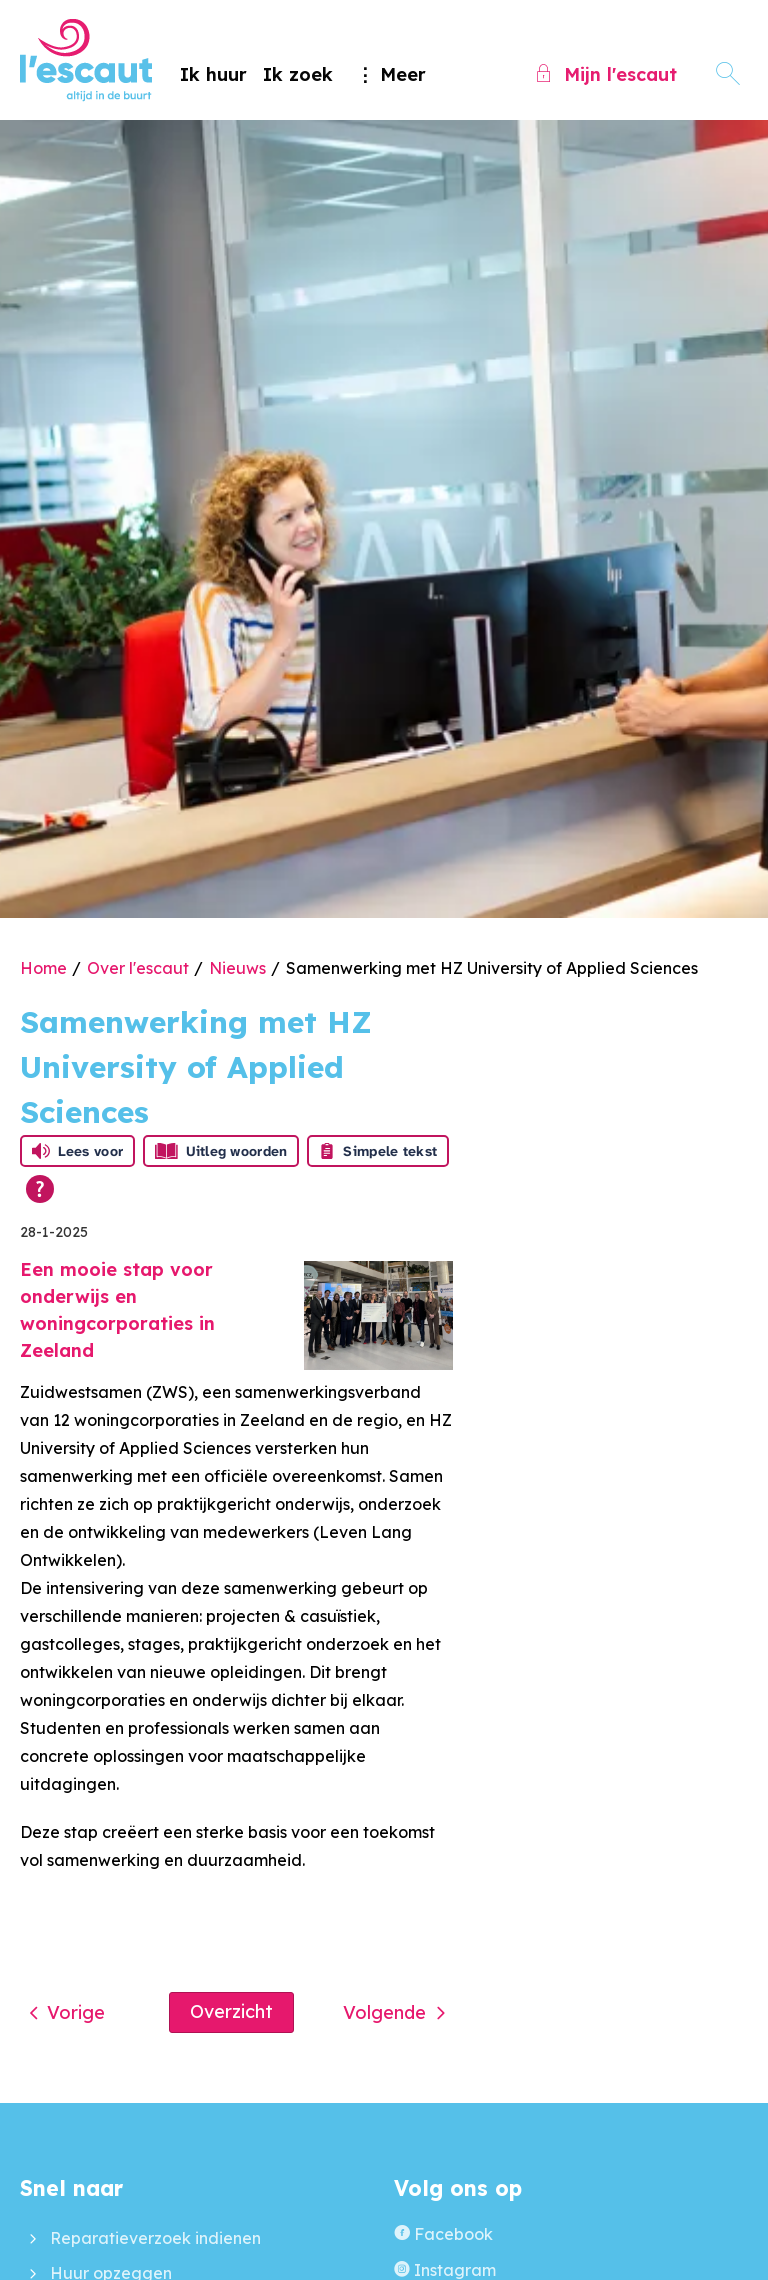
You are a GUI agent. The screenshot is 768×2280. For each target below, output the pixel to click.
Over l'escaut (138, 968)
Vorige (76, 2012)
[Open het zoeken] (728, 74)
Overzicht (231, 2011)
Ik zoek (298, 74)
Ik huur (213, 74)
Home (43, 968)
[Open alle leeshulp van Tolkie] (40, 1189)
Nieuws (237, 968)
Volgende (384, 2012)
